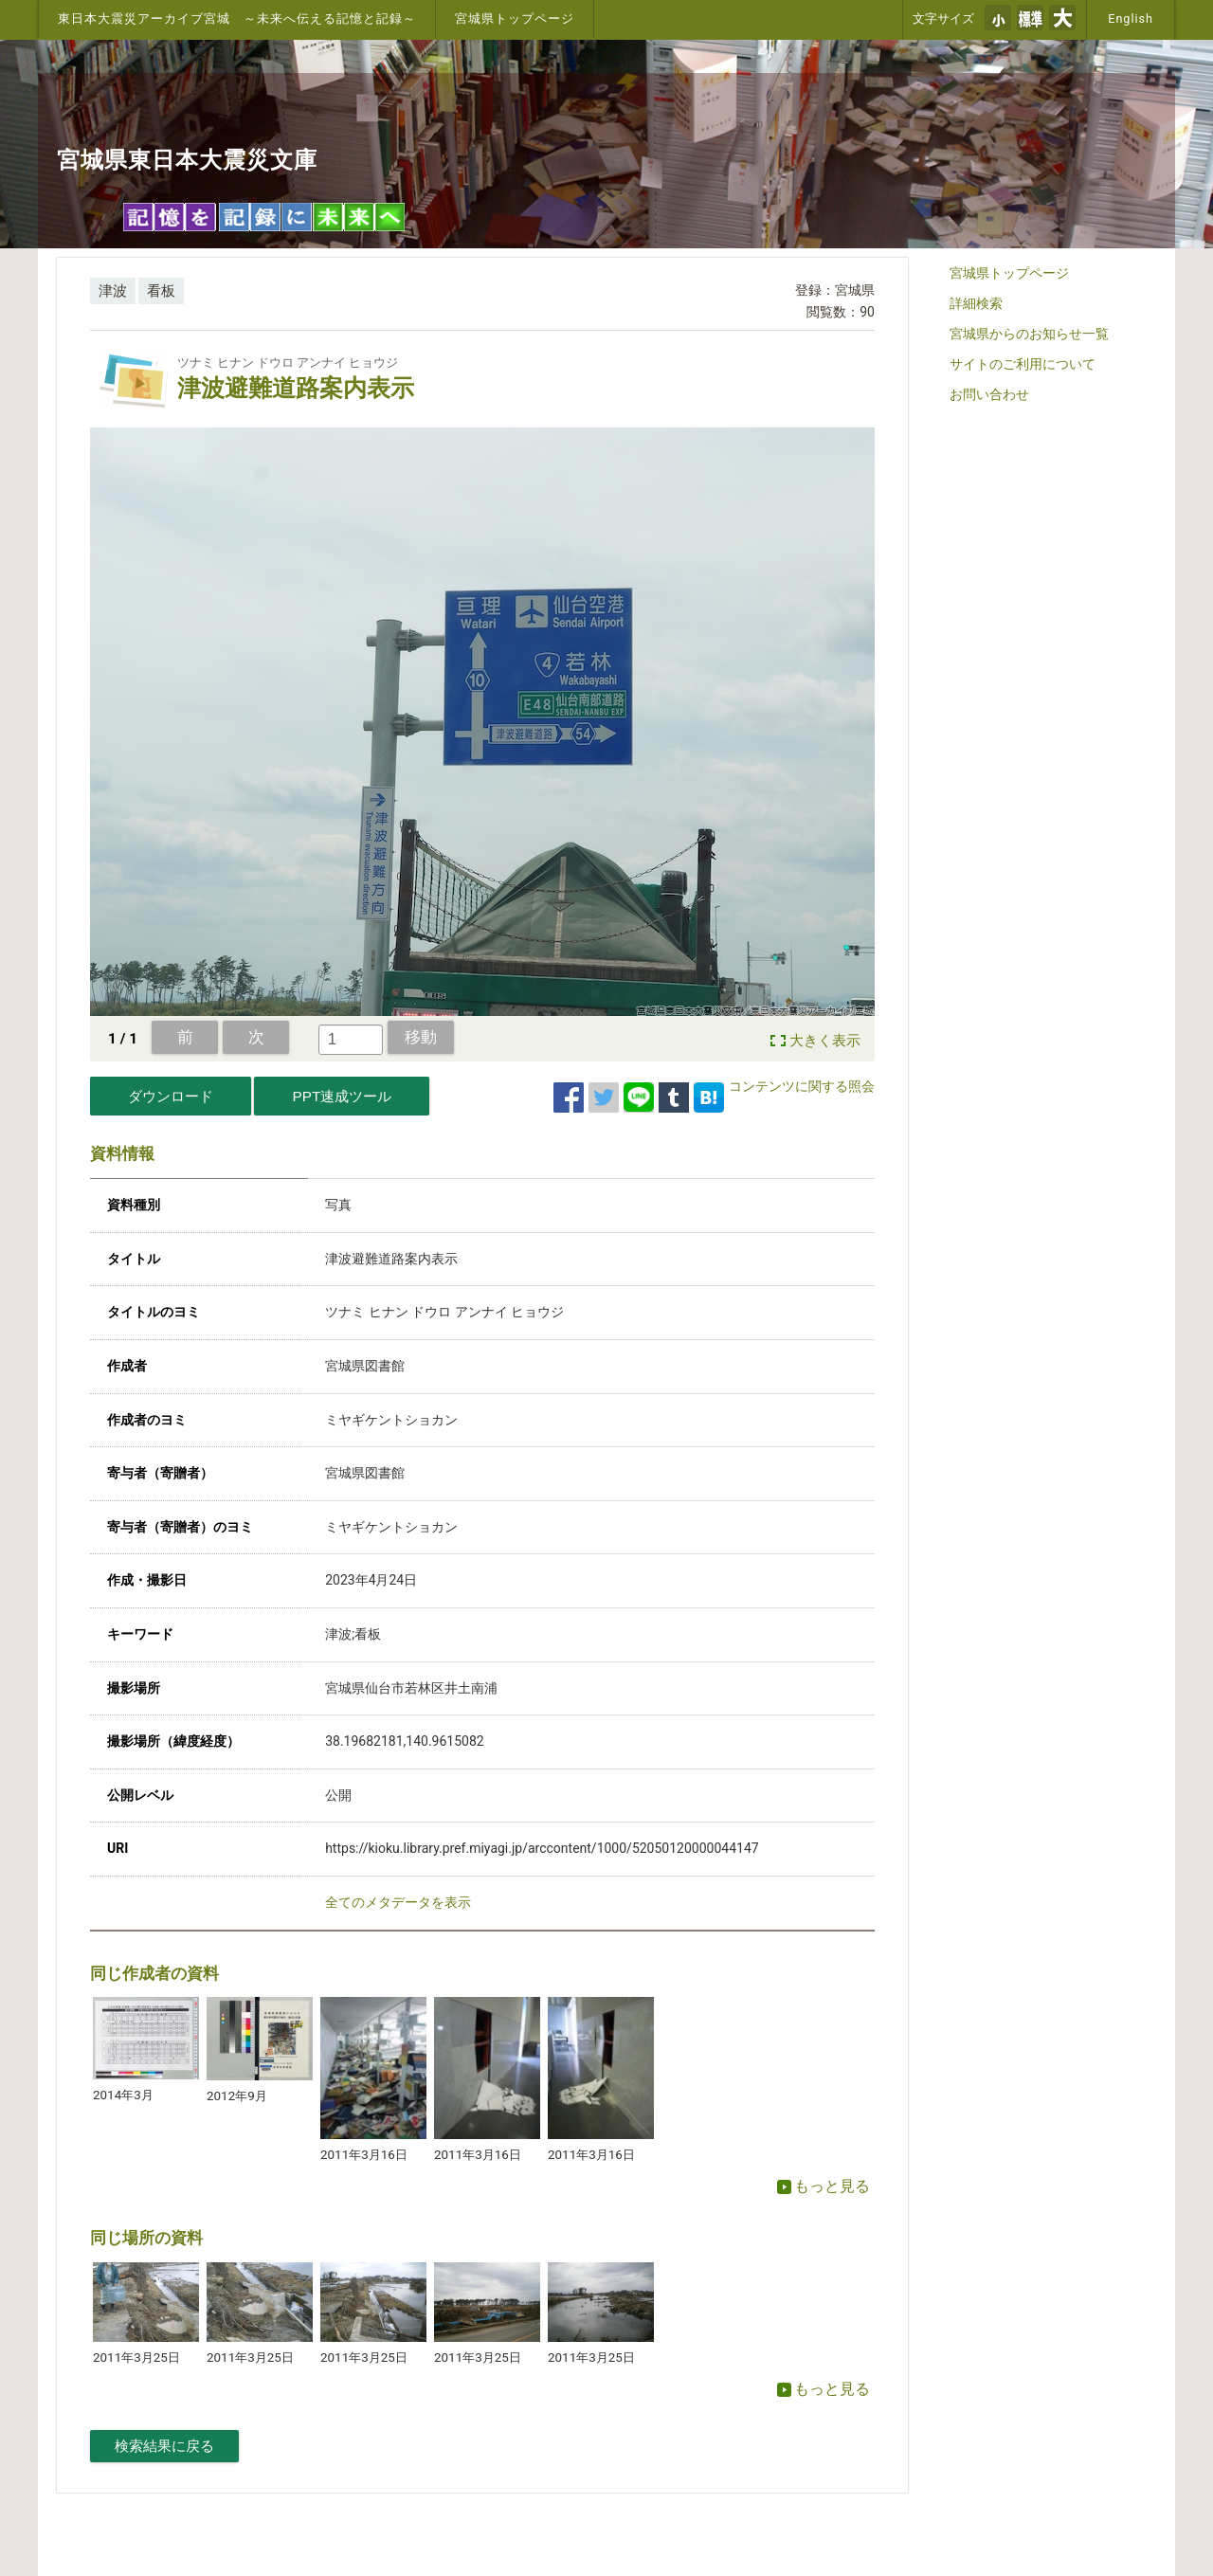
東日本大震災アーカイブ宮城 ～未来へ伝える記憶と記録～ (237, 18)
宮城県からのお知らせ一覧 (1029, 333)
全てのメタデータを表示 (398, 1902)
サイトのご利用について (1022, 364)
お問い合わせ (989, 394)
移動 (421, 1036)
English (1130, 18)
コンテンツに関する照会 (802, 1086)
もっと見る (823, 2186)
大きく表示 (824, 1040)
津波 (113, 290)
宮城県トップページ (514, 18)
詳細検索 (976, 303)
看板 (161, 290)
